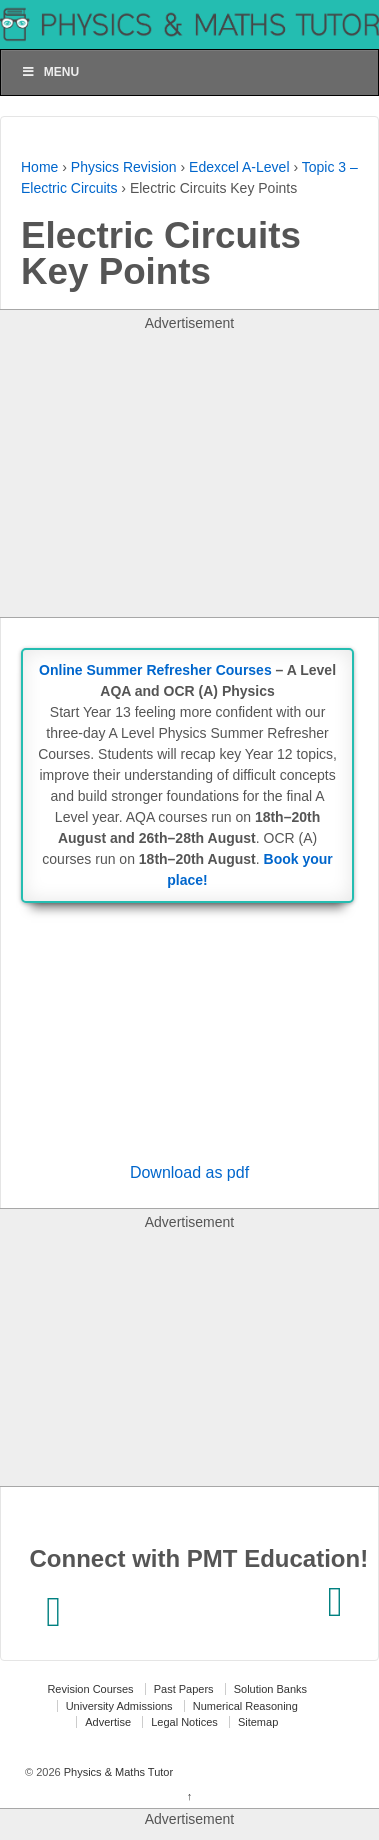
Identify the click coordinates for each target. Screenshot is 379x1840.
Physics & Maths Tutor (117, 1772)
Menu (50, 72)
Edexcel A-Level (239, 167)
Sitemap (258, 1722)
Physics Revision (124, 167)
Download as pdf (189, 1172)
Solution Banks (270, 1689)
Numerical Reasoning (245, 1706)
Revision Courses (90, 1689)
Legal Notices (184, 1722)
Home (39, 167)
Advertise (108, 1722)
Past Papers (184, 1689)
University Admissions (119, 1706)
